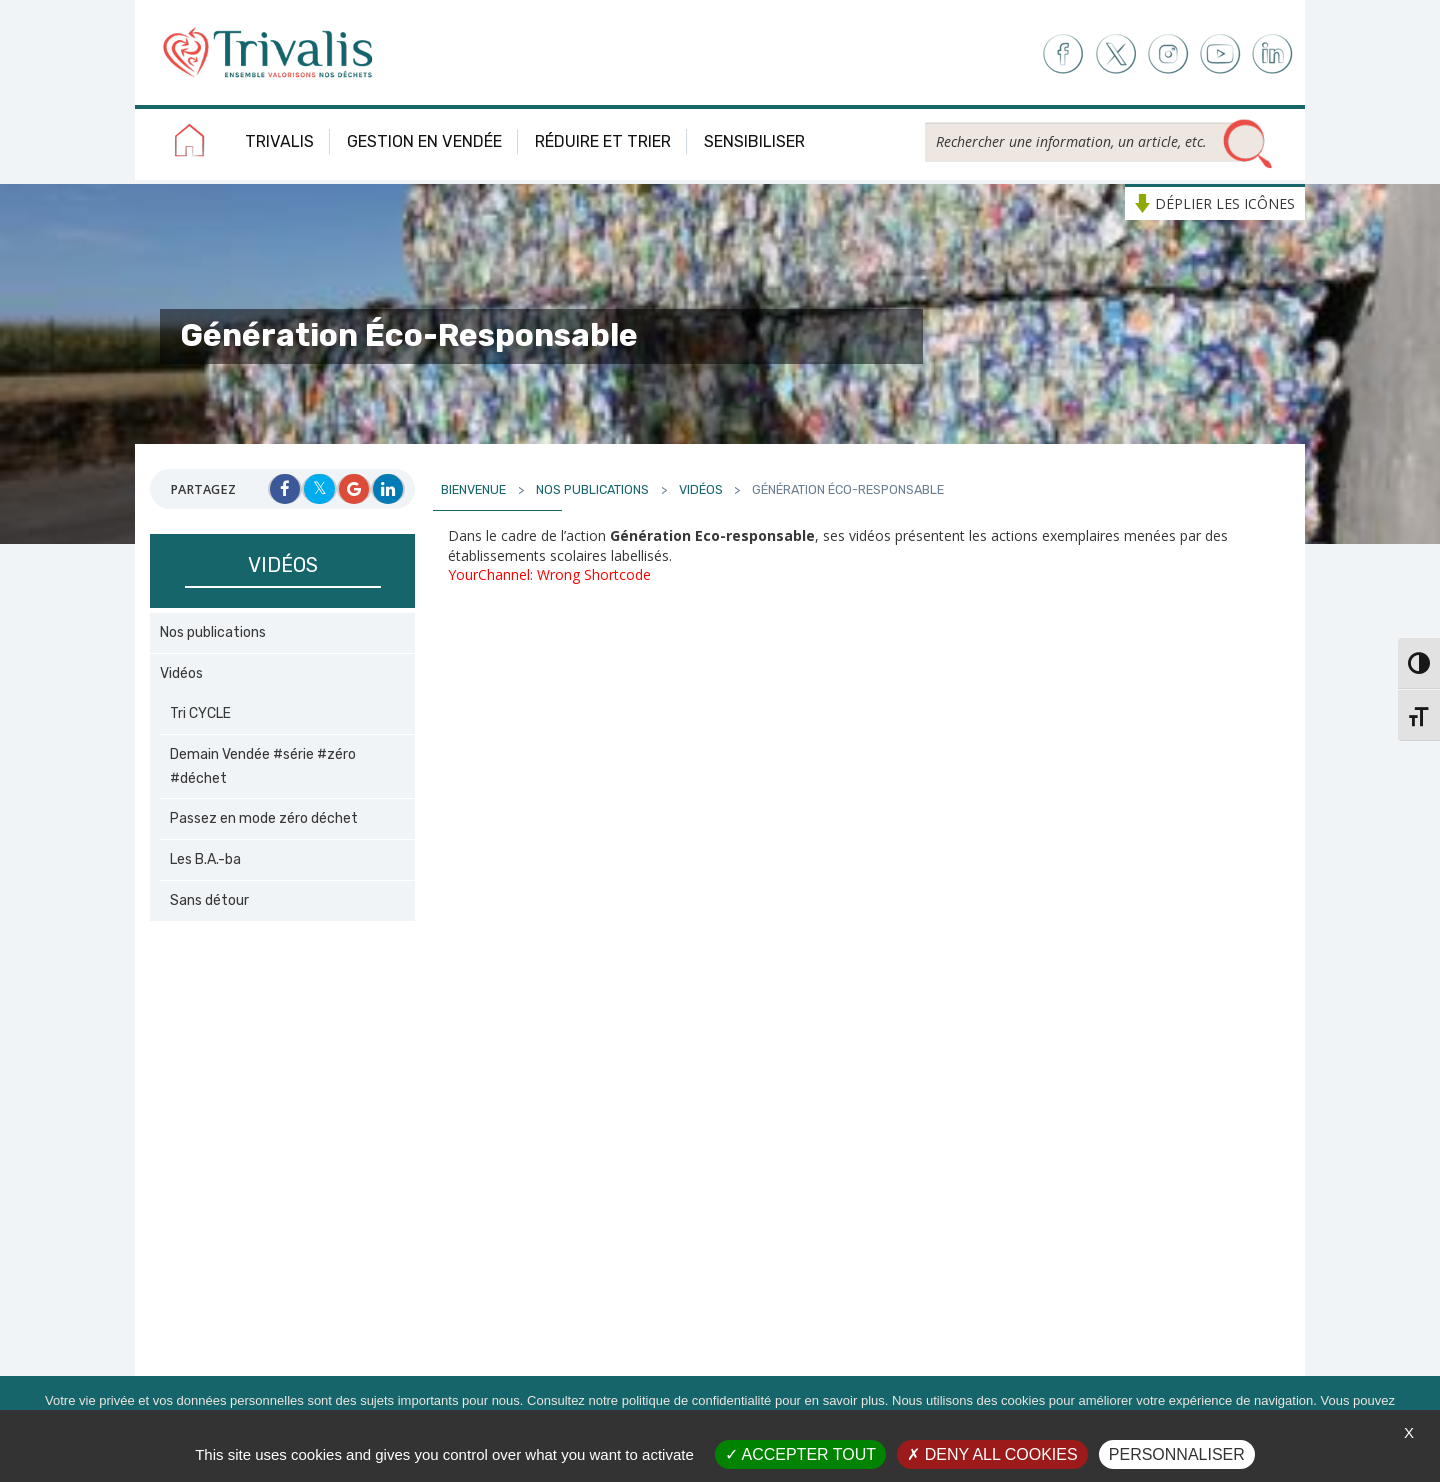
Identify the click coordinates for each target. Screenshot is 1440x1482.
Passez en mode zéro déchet (264, 818)
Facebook (1061, 54)
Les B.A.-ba (205, 859)
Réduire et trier (603, 141)
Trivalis (279, 141)
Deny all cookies (992, 1454)
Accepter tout (800, 1454)
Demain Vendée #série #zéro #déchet (263, 766)
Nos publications (213, 632)
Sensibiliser (754, 141)
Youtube (1220, 54)
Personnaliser (1177, 1454)
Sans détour (209, 900)
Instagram (1167, 54)
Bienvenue (473, 489)
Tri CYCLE (200, 713)
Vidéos (181, 673)
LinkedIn (1273, 54)
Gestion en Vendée (424, 141)
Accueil (190, 144)
